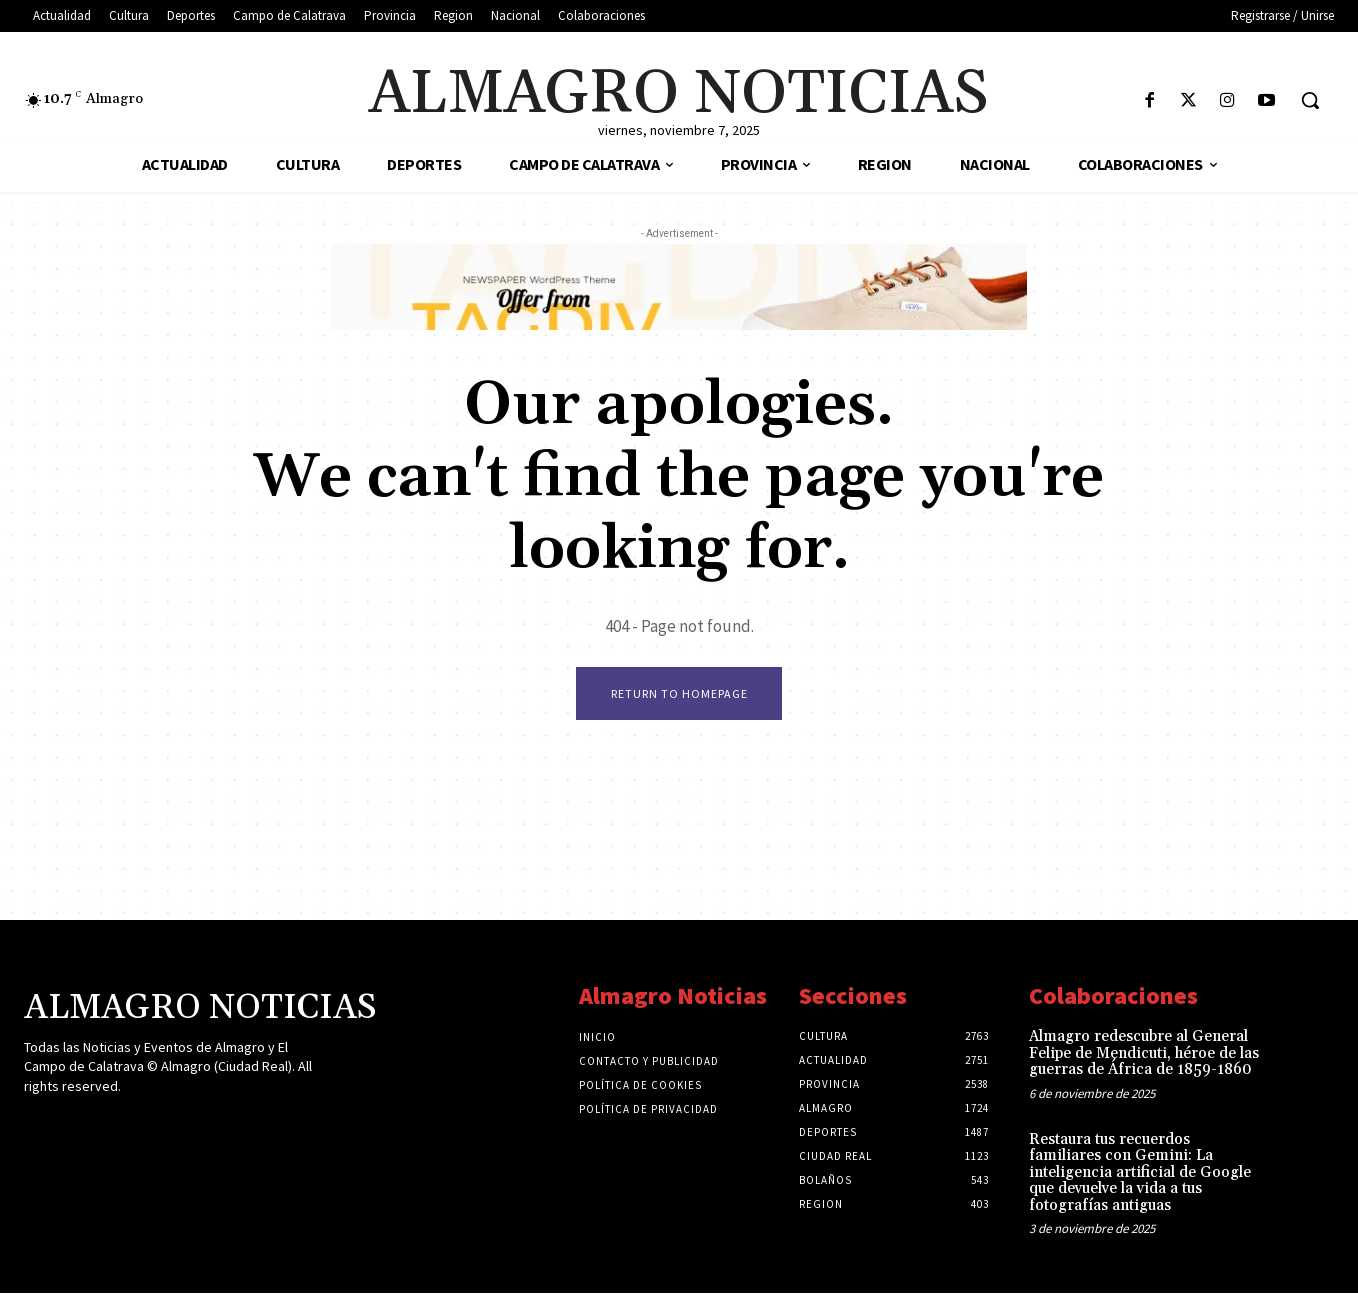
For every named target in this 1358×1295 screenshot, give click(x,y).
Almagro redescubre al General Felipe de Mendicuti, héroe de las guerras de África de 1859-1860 (1144, 1055)
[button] (1310, 100)
